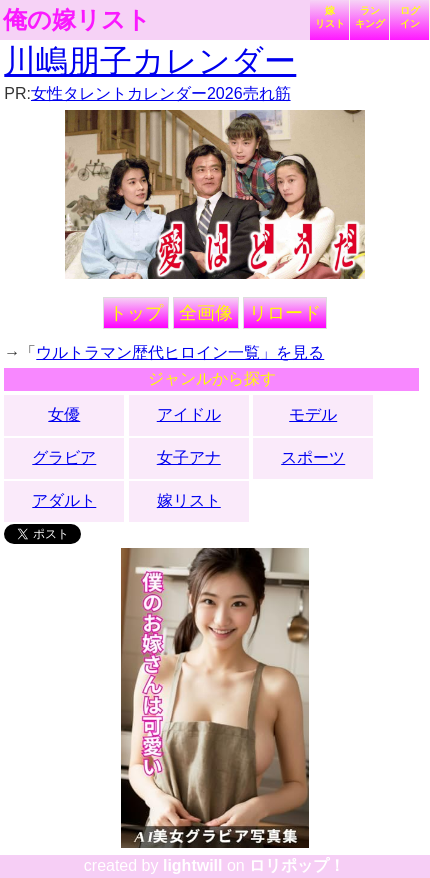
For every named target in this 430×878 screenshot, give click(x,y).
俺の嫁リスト (77, 20)
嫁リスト (330, 17)
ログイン (410, 17)
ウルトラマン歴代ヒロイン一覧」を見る (180, 352)
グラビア (64, 457)
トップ (136, 313)
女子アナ (189, 457)
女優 (64, 414)
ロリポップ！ (297, 865)
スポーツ (313, 457)
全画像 (206, 313)
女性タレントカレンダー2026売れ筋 (161, 93)
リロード (285, 313)
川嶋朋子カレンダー (150, 61)
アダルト (64, 500)
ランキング (370, 17)
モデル (313, 414)
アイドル (189, 414)
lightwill (193, 865)
